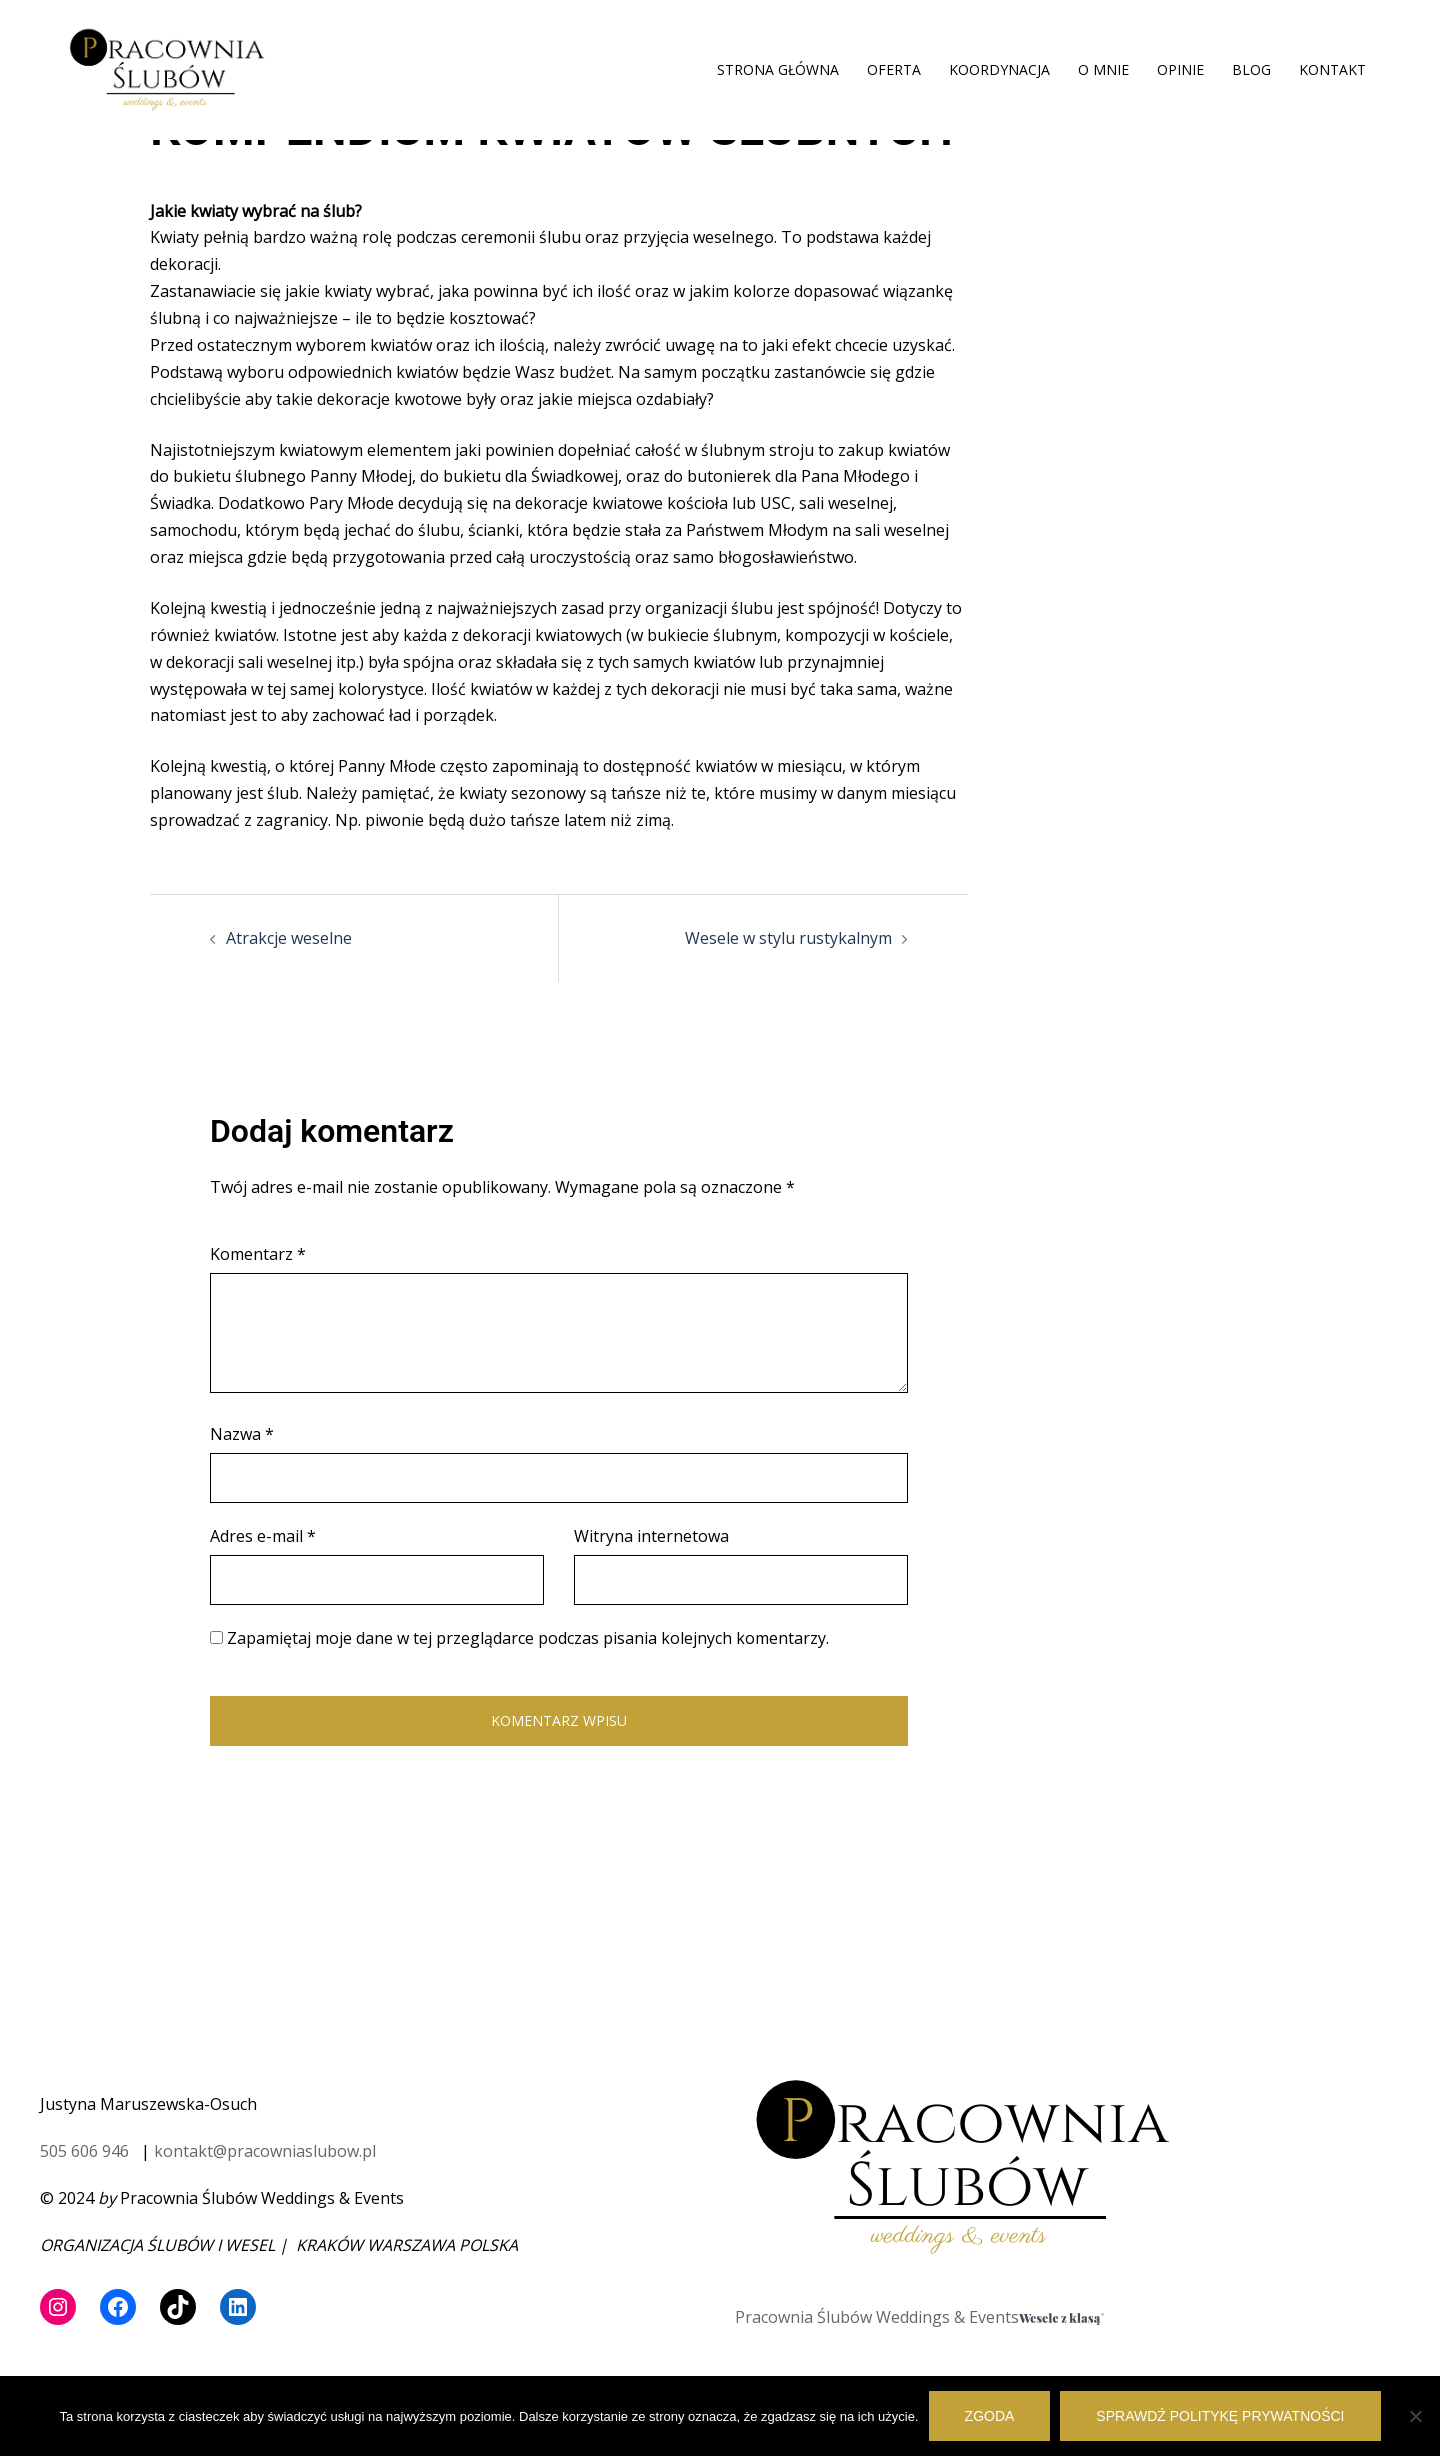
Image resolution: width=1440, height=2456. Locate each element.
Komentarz (258, 1254)
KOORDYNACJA (999, 69)
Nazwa (242, 1434)
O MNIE (1103, 69)
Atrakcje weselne (289, 938)
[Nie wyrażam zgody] (1415, 2416)
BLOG (1251, 69)
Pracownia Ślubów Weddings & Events (877, 2317)
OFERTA (894, 69)
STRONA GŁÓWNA (778, 69)
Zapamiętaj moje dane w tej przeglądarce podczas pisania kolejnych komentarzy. (528, 1638)
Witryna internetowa (651, 1536)
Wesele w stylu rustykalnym (788, 938)
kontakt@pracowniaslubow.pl (265, 2151)
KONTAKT (1332, 69)
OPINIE (1180, 69)
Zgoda (990, 2416)
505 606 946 (84, 2151)
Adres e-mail (263, 1536)
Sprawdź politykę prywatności (1220, 2416)
